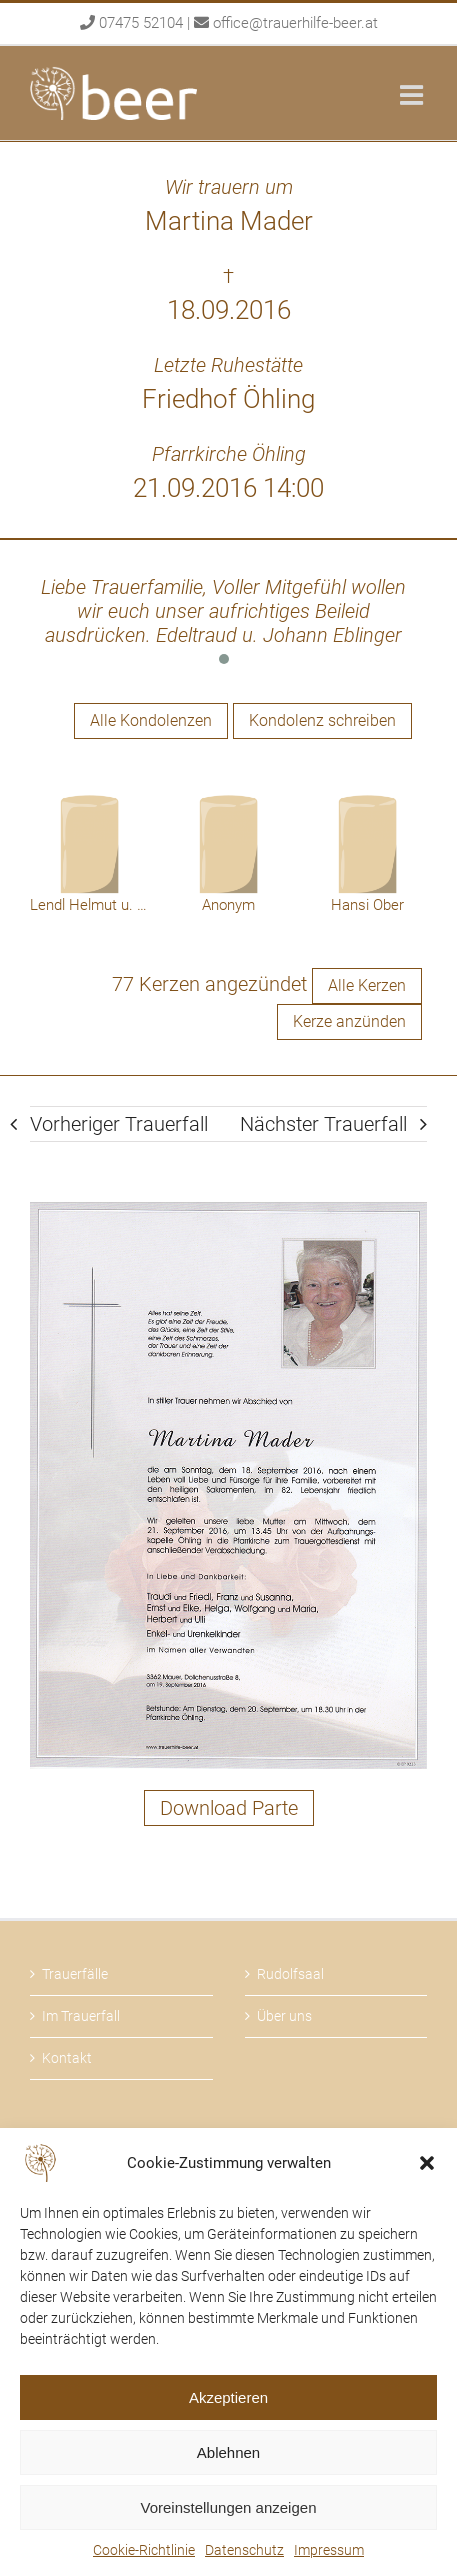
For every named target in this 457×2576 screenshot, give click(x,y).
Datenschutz (244, 2550)
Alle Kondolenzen (151, 720)
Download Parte (229, 1808)
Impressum (329, 2550)
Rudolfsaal (290, 1974)
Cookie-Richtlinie (144, 2550)
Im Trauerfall (81, 2016)
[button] (427, 2163)
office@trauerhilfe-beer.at (295, 23)
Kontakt (67, 2058)
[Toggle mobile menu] (413, 94)
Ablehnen (228, 2452)
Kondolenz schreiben (322, 720)
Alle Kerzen (367, 985)
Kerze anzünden (349, 1021)
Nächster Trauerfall (323, 1124)
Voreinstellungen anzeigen (229, 2507)
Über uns (284, 2016)
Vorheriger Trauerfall (119, 1124)
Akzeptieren (228, 2397)
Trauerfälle (75, 1974)
